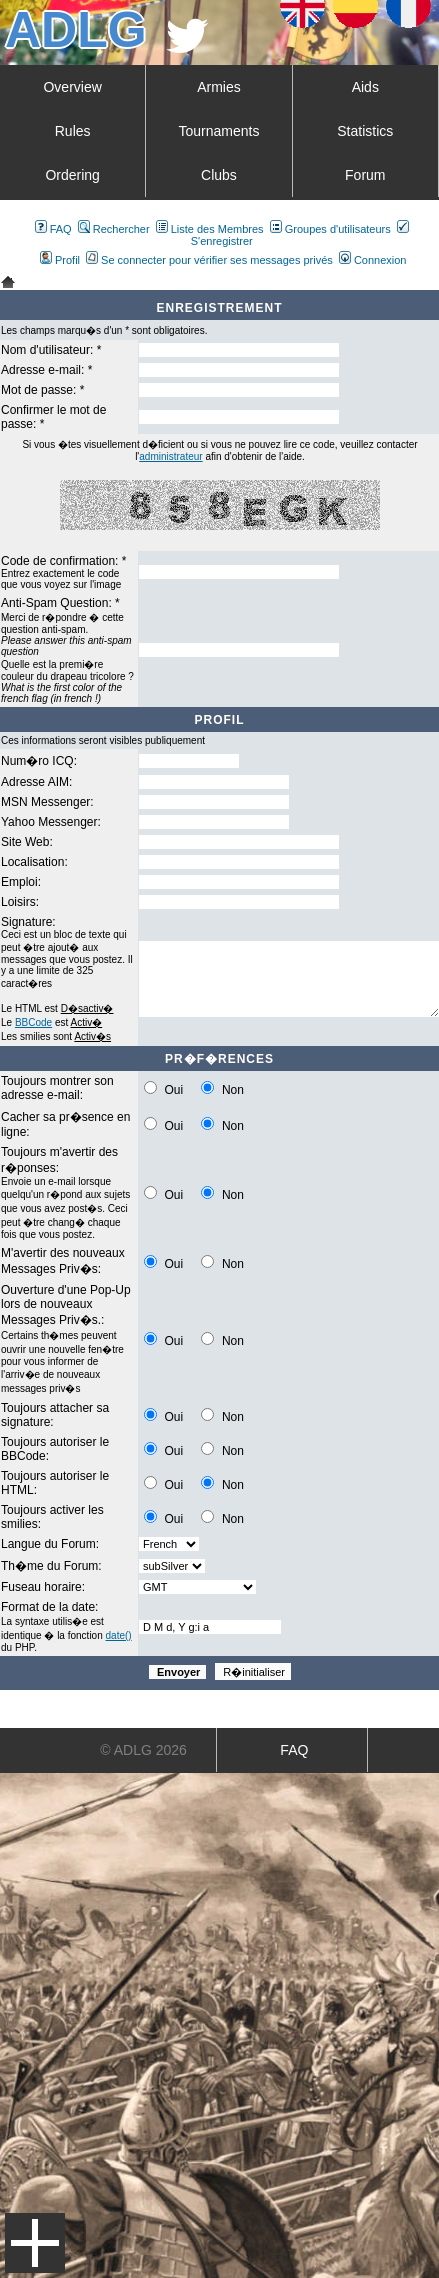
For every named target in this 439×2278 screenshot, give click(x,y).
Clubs (219, 175)
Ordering (72, 175)
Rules (73, 131)
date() (119, 1635)
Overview (72, 87)
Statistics (365, 131)
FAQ (53, 229)
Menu (35, 2243)
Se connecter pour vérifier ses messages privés (209, 260)
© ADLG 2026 (143, 1750)
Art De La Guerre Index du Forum (8, 282)
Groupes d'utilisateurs (330, 229)
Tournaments (219, 131)
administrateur (170, 456)
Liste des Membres (210, 229)
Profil (60, 260)
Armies (219, 87)
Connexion (373, 260)
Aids (365, 87)
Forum (365, 175)
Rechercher (114, 229)
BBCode (33, 1022)
